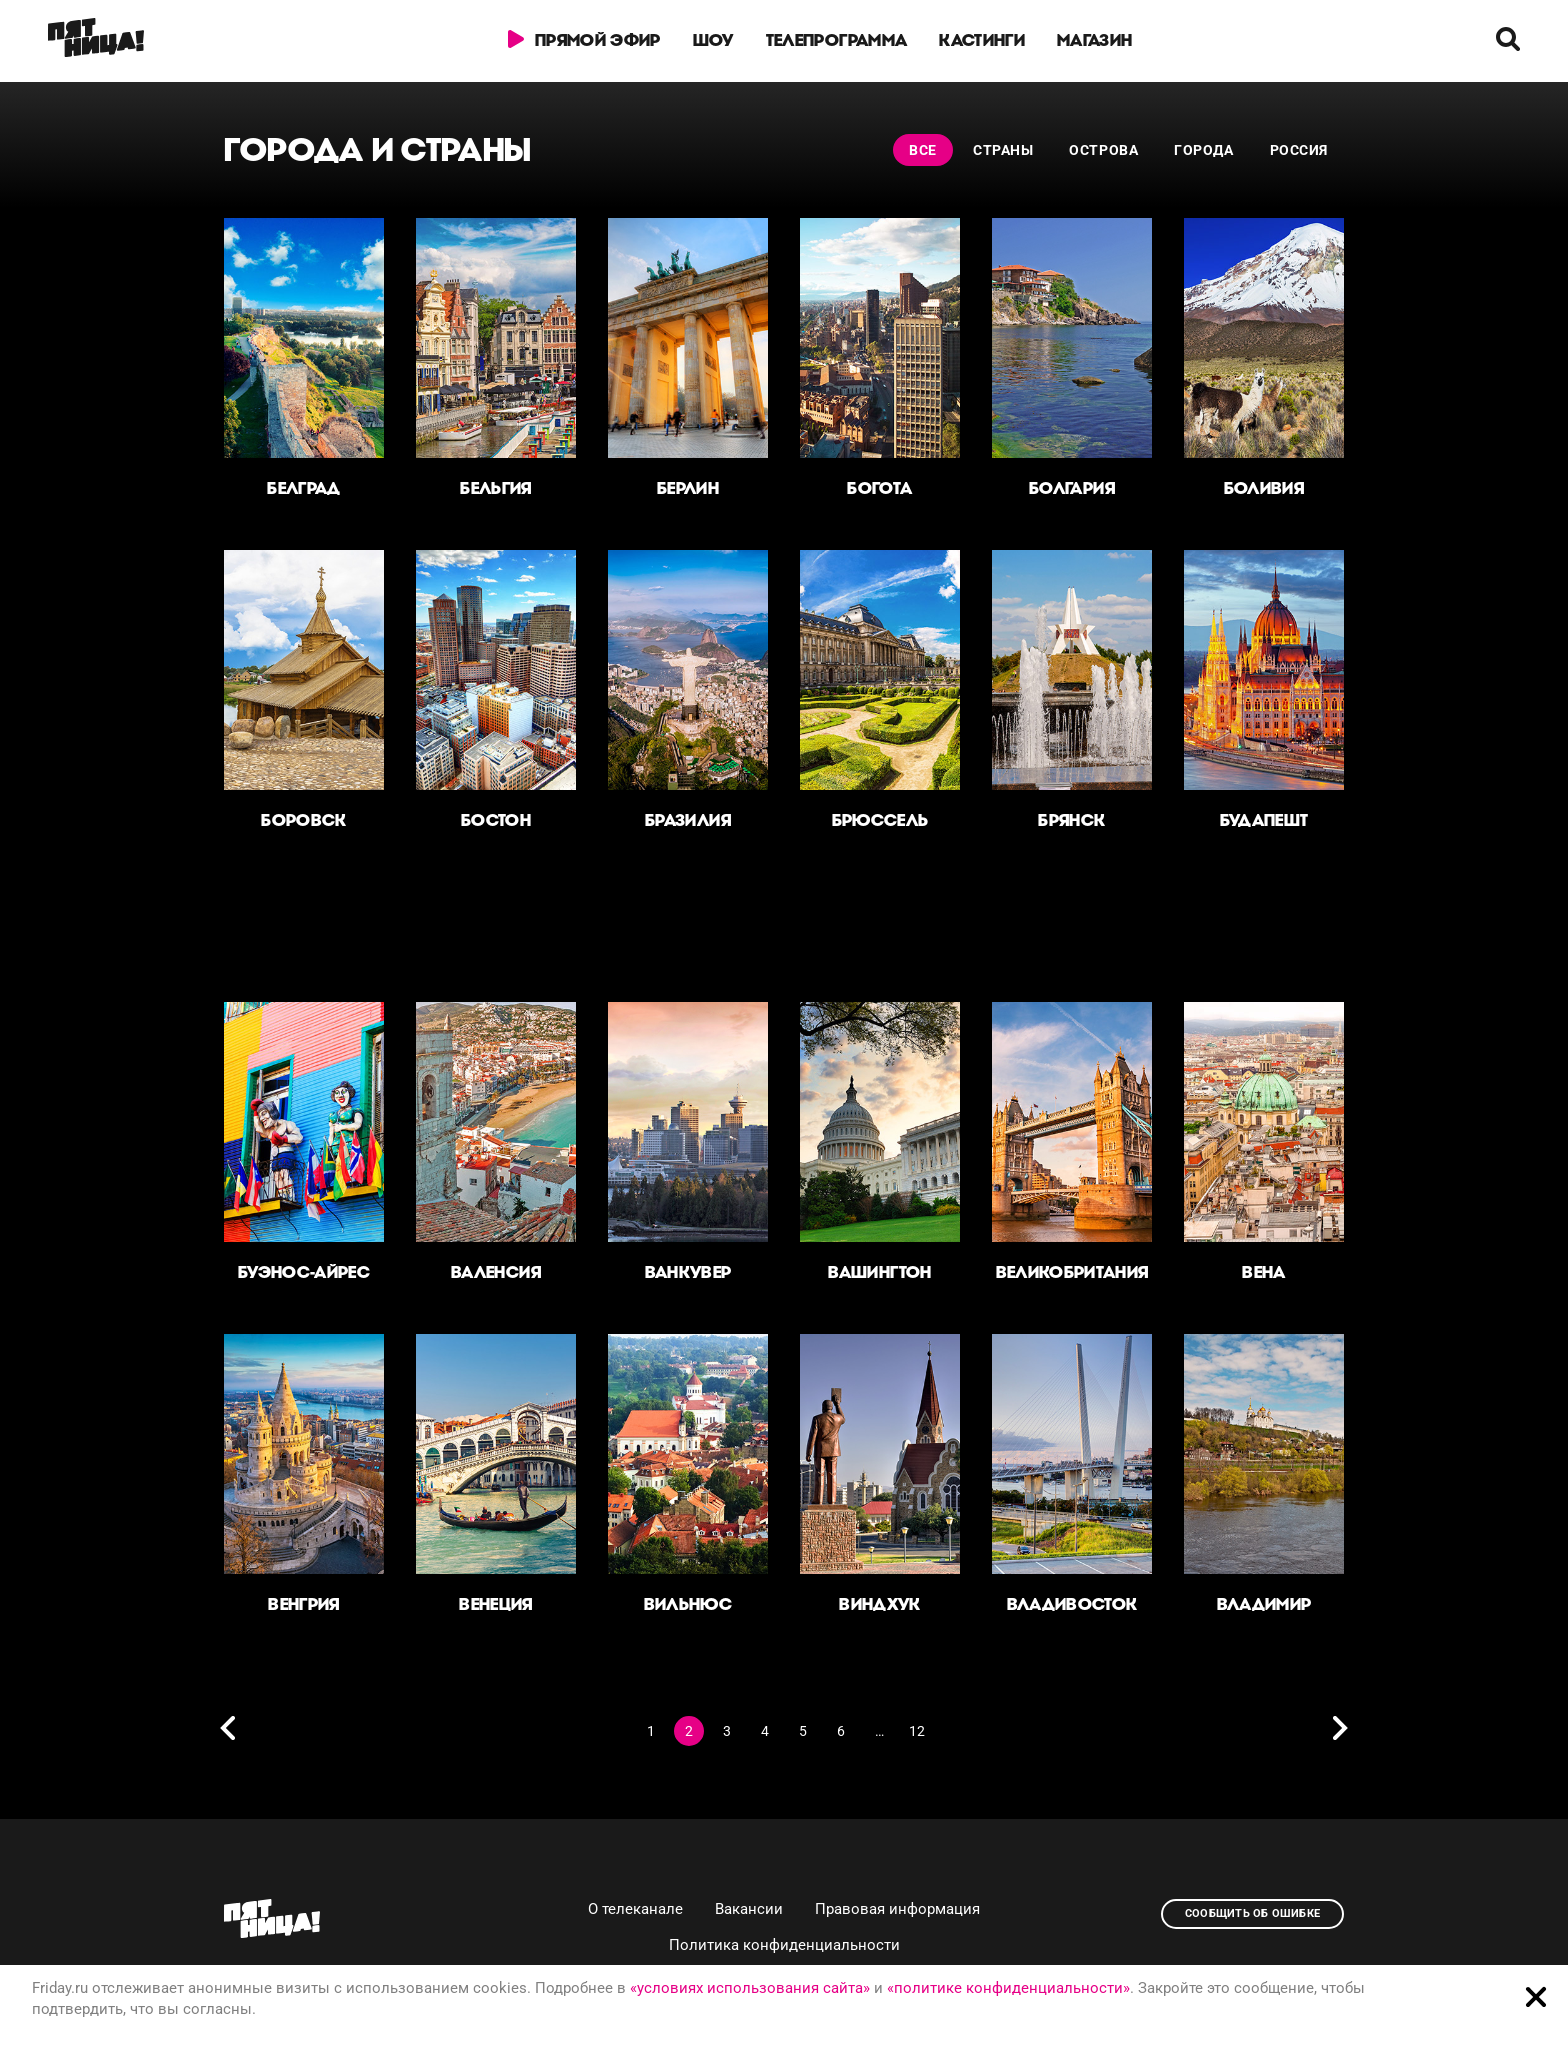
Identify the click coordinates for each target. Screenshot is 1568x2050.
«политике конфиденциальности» (1008, 1988)
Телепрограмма (836, 40)
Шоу (713, 40)
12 (917, 1731)
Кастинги (982, 40)
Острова (1103, 150)
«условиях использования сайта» (750, 1988)
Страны (1003, 150)
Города (1203, 150)
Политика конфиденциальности (784, 1945)
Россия (1299, 150)
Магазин (1094, 40)
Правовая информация (897, 1909)
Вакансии (749, 1909)
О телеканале (635, 1909)
